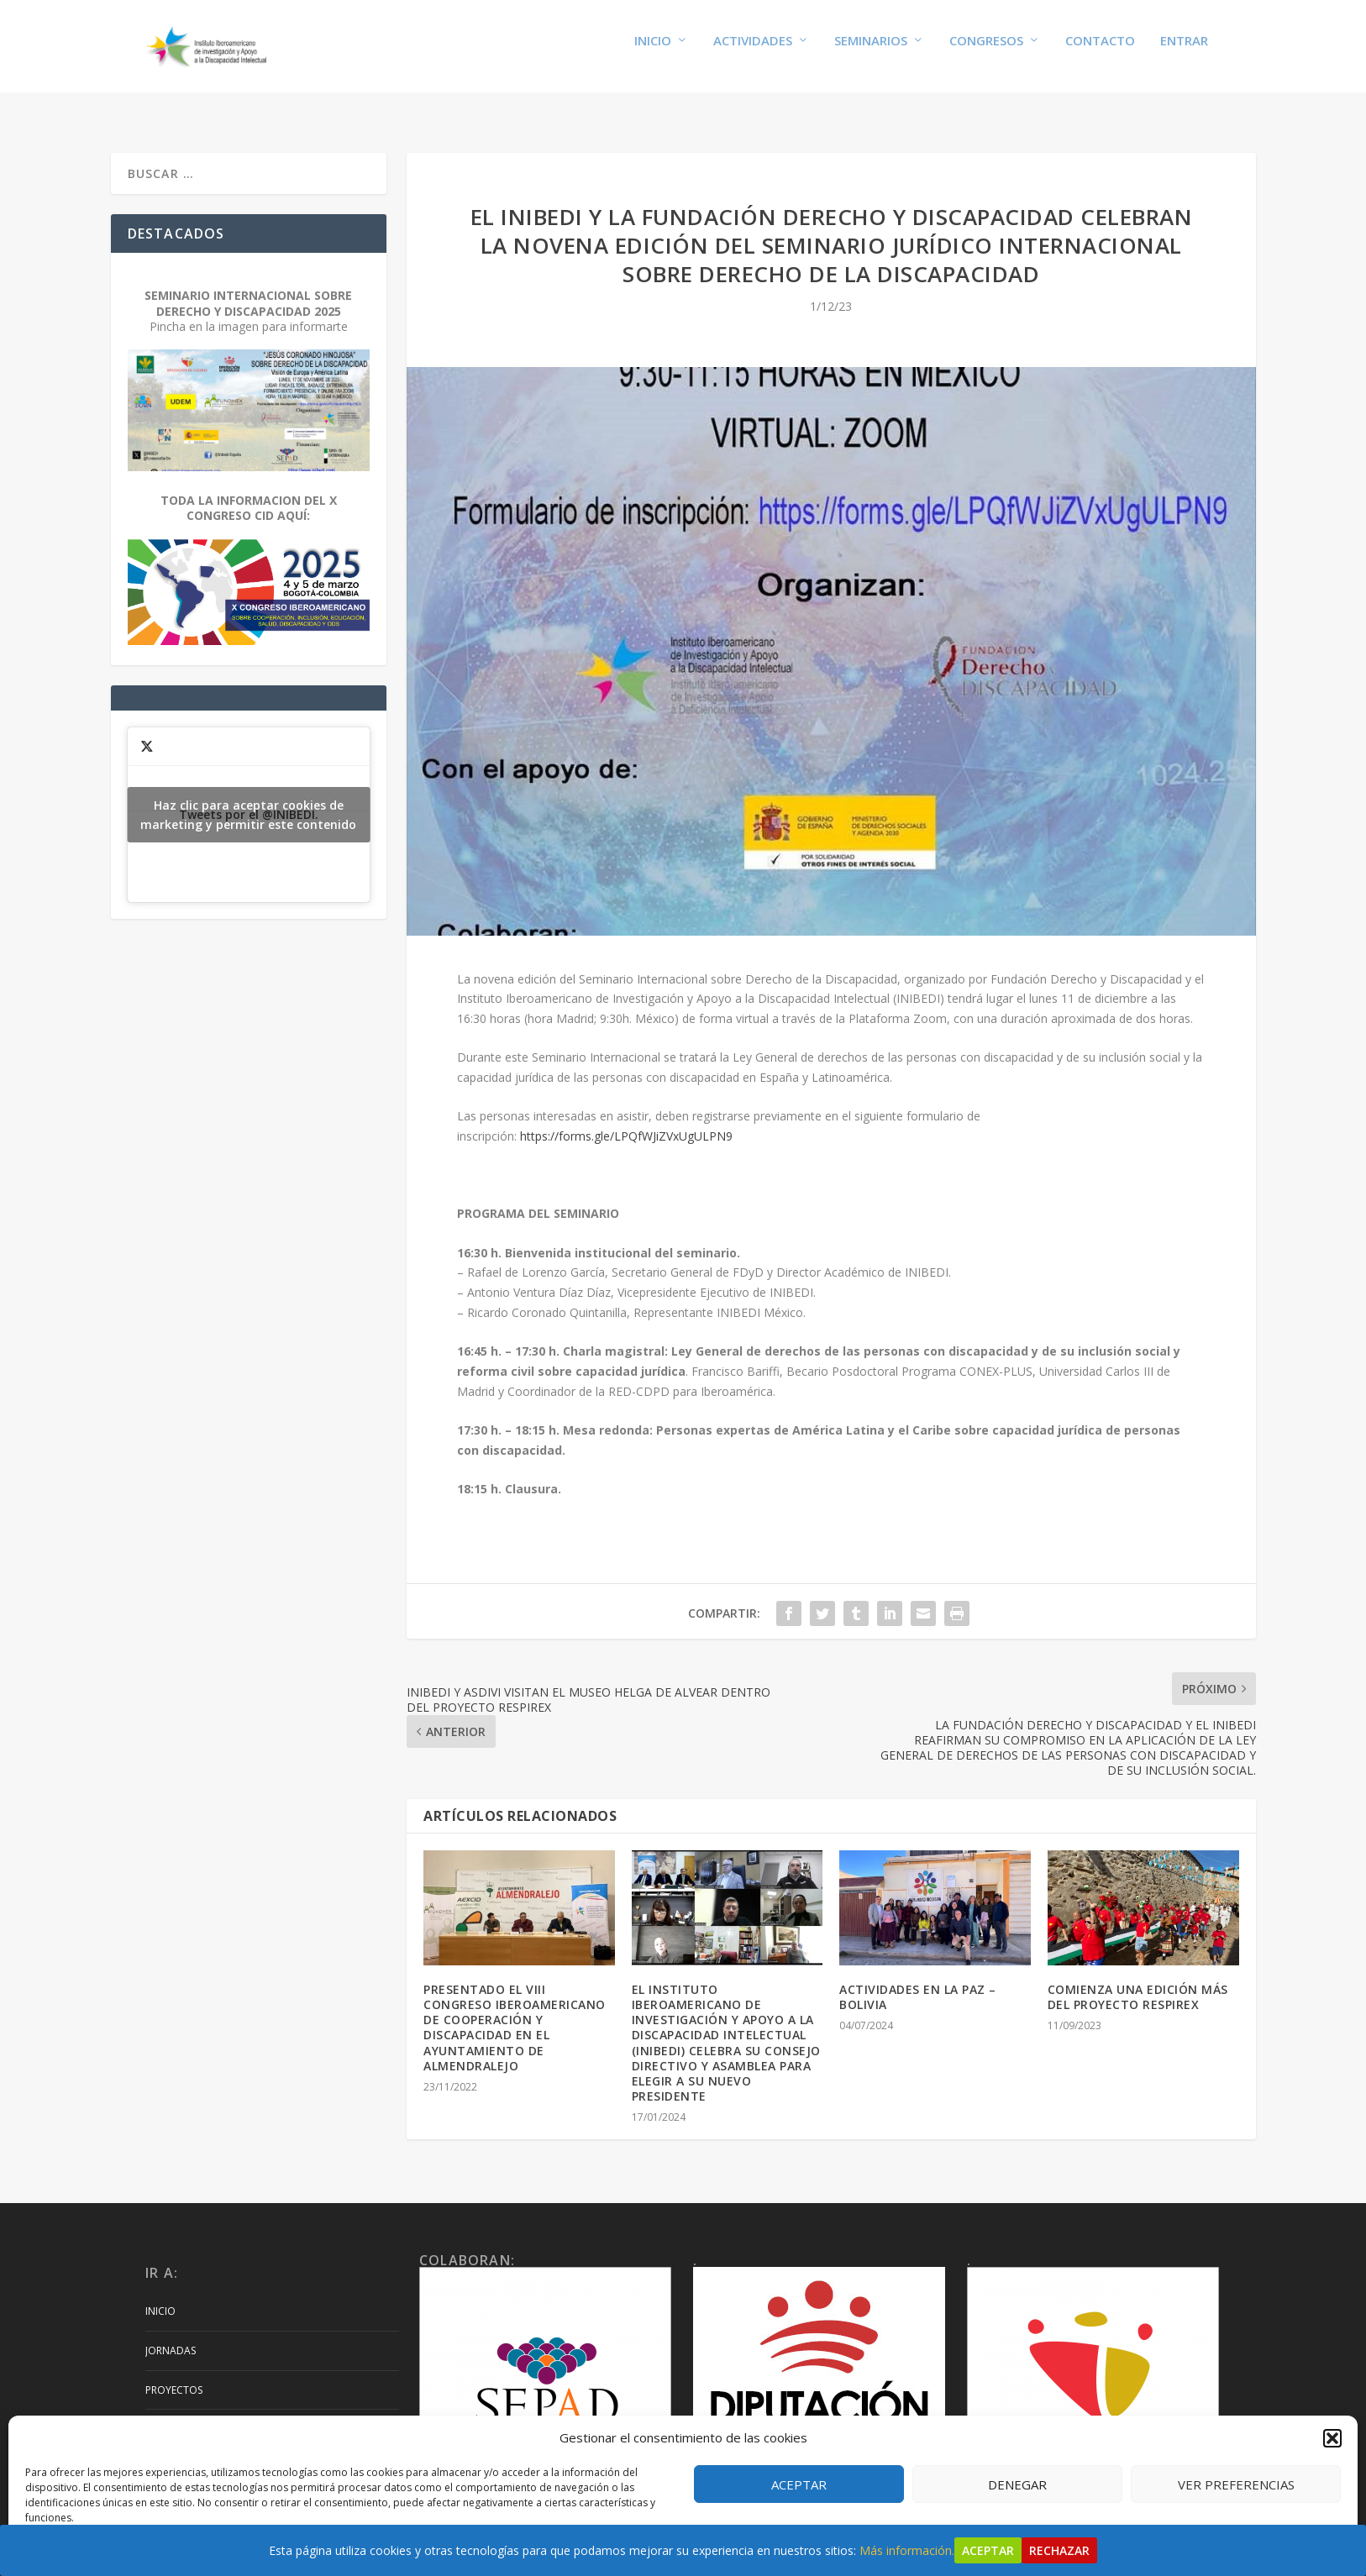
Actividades (752, 52)
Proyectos (173, 2374)
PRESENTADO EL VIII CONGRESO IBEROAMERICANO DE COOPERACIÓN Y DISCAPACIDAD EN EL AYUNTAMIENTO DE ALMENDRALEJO (514, 2011)
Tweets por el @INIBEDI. (249, 798)
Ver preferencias (1236, 2484)
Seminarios (870, 52)
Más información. (906, 2550)
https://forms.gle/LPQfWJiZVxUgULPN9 (626, 1120)
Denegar (1017, 2484)
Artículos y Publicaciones (215, 2412)
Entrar (1184, 52)
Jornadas (170, 2334)
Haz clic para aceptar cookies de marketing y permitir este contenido (248, 798)
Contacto (1100, 52)
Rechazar (1059, 2550)
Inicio (652, 52)
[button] (1332, 2438)
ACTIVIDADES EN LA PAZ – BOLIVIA (917, 1980)
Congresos (986, 52)
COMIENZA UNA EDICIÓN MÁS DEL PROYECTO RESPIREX (1138, 1980)
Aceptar (799, 2484)
